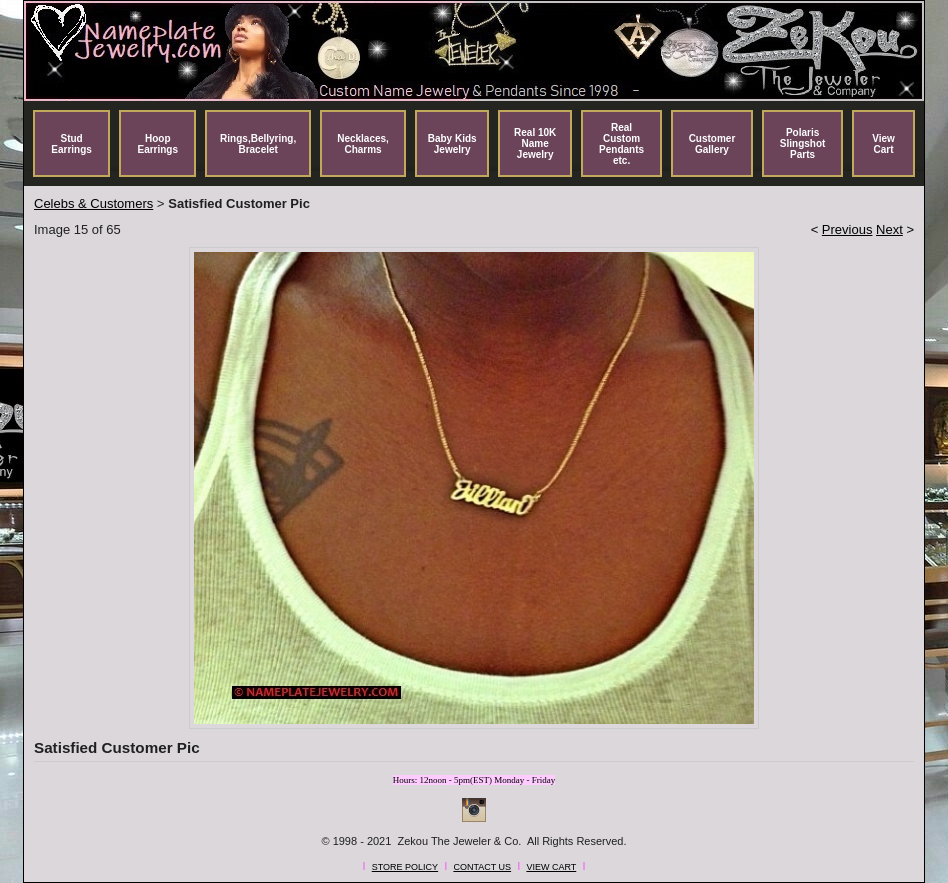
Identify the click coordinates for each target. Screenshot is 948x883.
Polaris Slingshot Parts (803, 143)
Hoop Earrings (157, 144)
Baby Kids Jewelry (452, 144)
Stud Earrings (71, 144)
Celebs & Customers (93, 203)
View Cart (883, 144)
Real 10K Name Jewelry (535, 143)
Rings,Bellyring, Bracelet (258, 144)
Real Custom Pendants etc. (621, 144)
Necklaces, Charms (363, 144)
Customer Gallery (712, 144)
